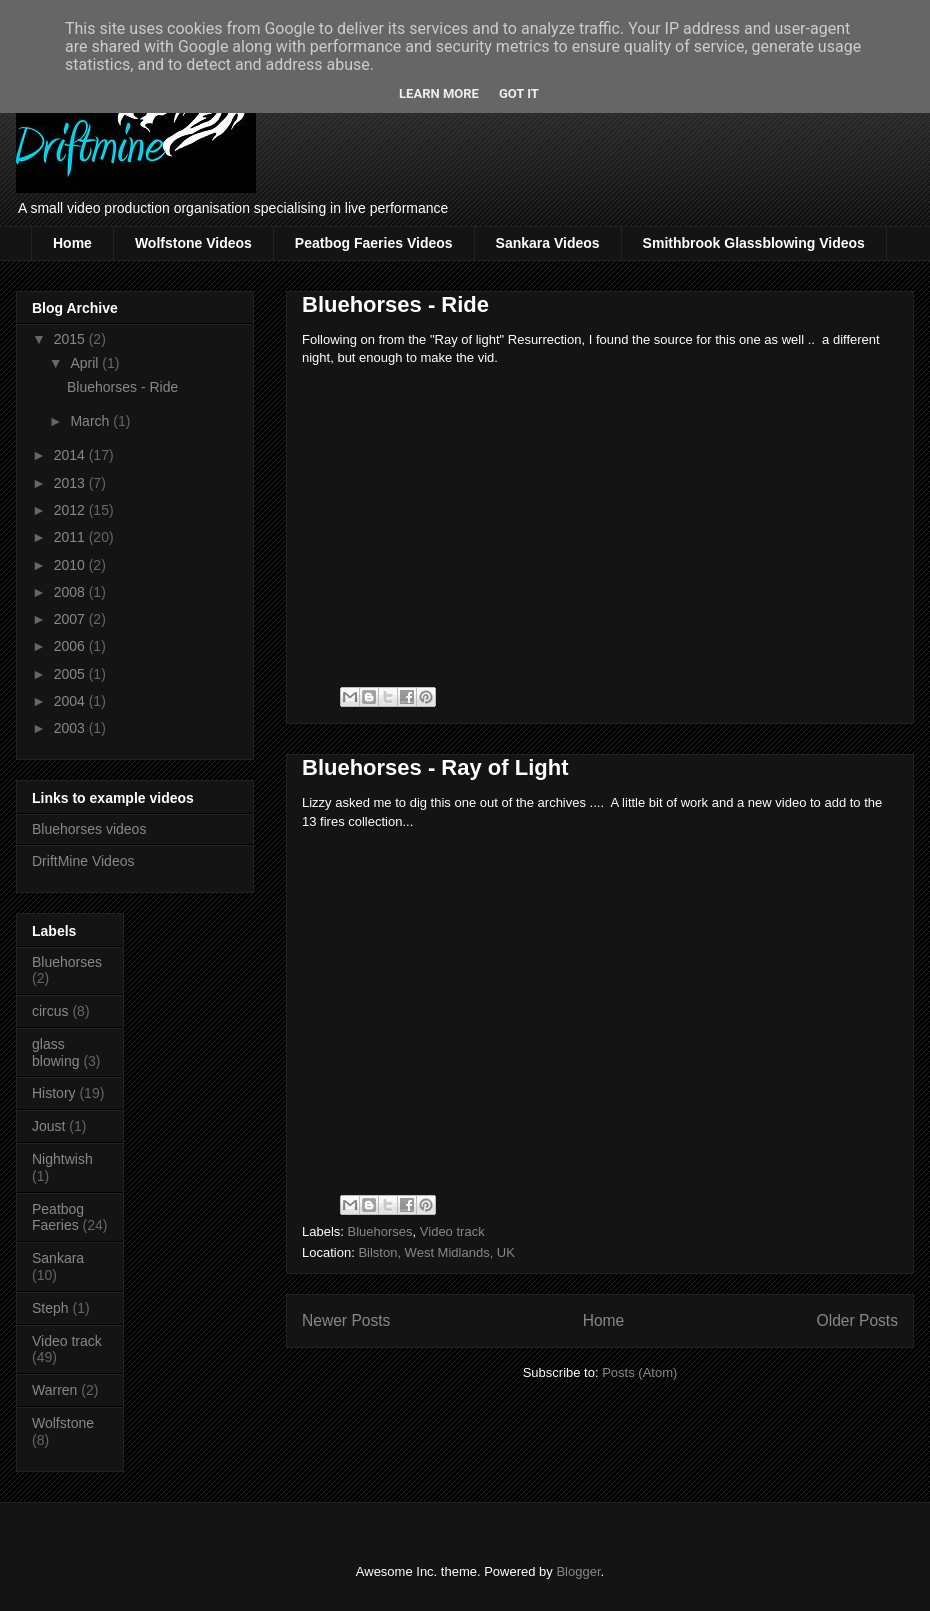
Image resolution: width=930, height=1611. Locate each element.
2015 (71, 339)
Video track (452, 1231)
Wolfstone (63, 1423)
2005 (71, 674)
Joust (48, 1126)
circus (50, 1011)
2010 (71, 565)
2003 (71, 728)
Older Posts (857, 1320)
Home (72, 243)
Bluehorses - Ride (395, 304)
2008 (71, 592)
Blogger (578, 1571)
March (91, 421)
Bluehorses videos (89, 829)
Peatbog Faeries (58, 1217)
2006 (71, 646)
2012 (71, 510)
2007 (71, 619)
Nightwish (62, 1159)
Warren (54, 1390)
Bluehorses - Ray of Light (435, 767)
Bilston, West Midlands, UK (436, 1252)
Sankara (58, 1258)
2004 (71, 701)
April (86, 363)
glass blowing (55, 1052)
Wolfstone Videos (193, 243)
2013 (71, 483)
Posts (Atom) (639, 1372)
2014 (71, 455)
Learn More (439, 93)
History (54, 1093)
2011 (71, 537)
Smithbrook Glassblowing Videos (754, 243)
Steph (50, 1308)
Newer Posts (346, 1320)
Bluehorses (380, 1231)
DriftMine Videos (83, 861)
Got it (519, 93)
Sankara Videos (548, 243)
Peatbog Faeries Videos (374, 243)
